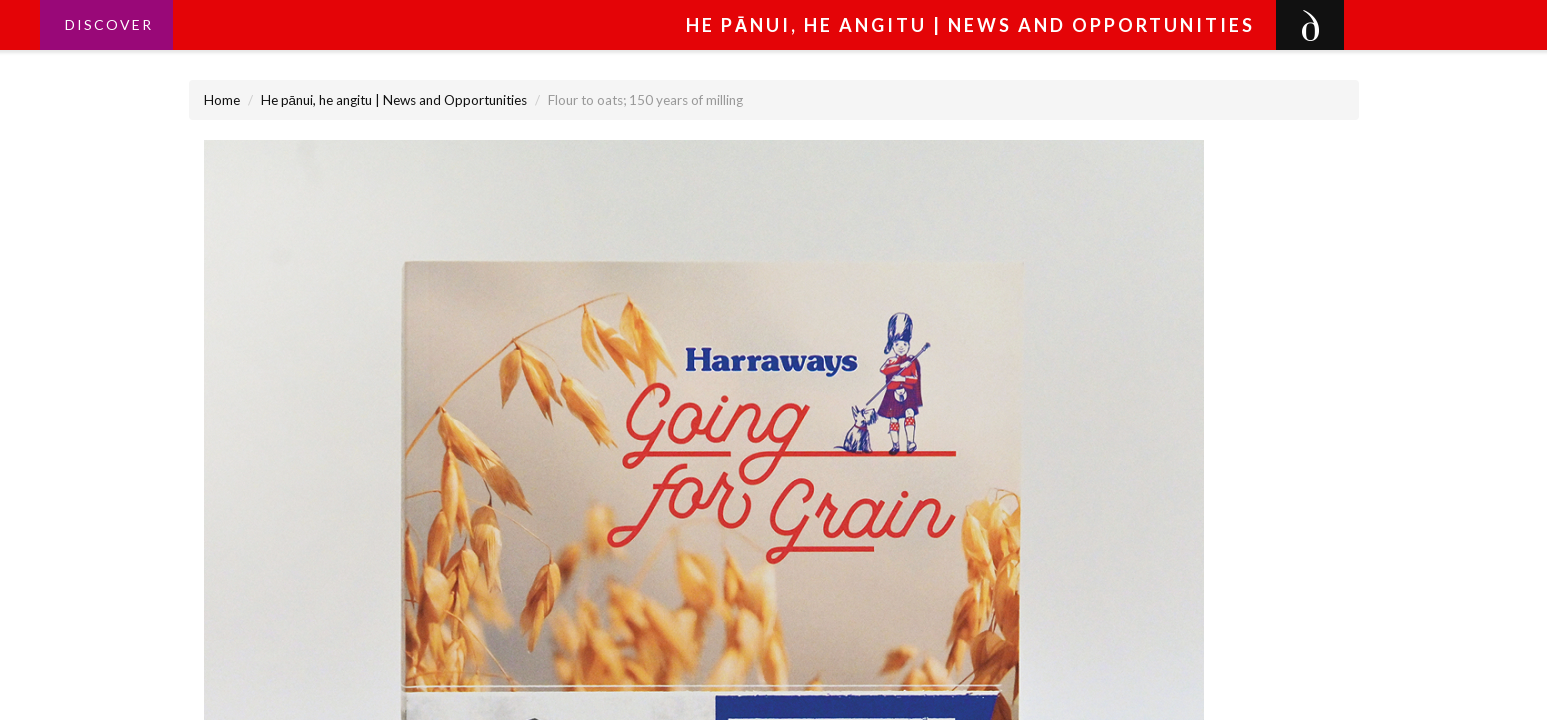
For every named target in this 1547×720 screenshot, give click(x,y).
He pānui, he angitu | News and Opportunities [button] (971, 25)
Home (222, 100)
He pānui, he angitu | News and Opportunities (394, 100)
